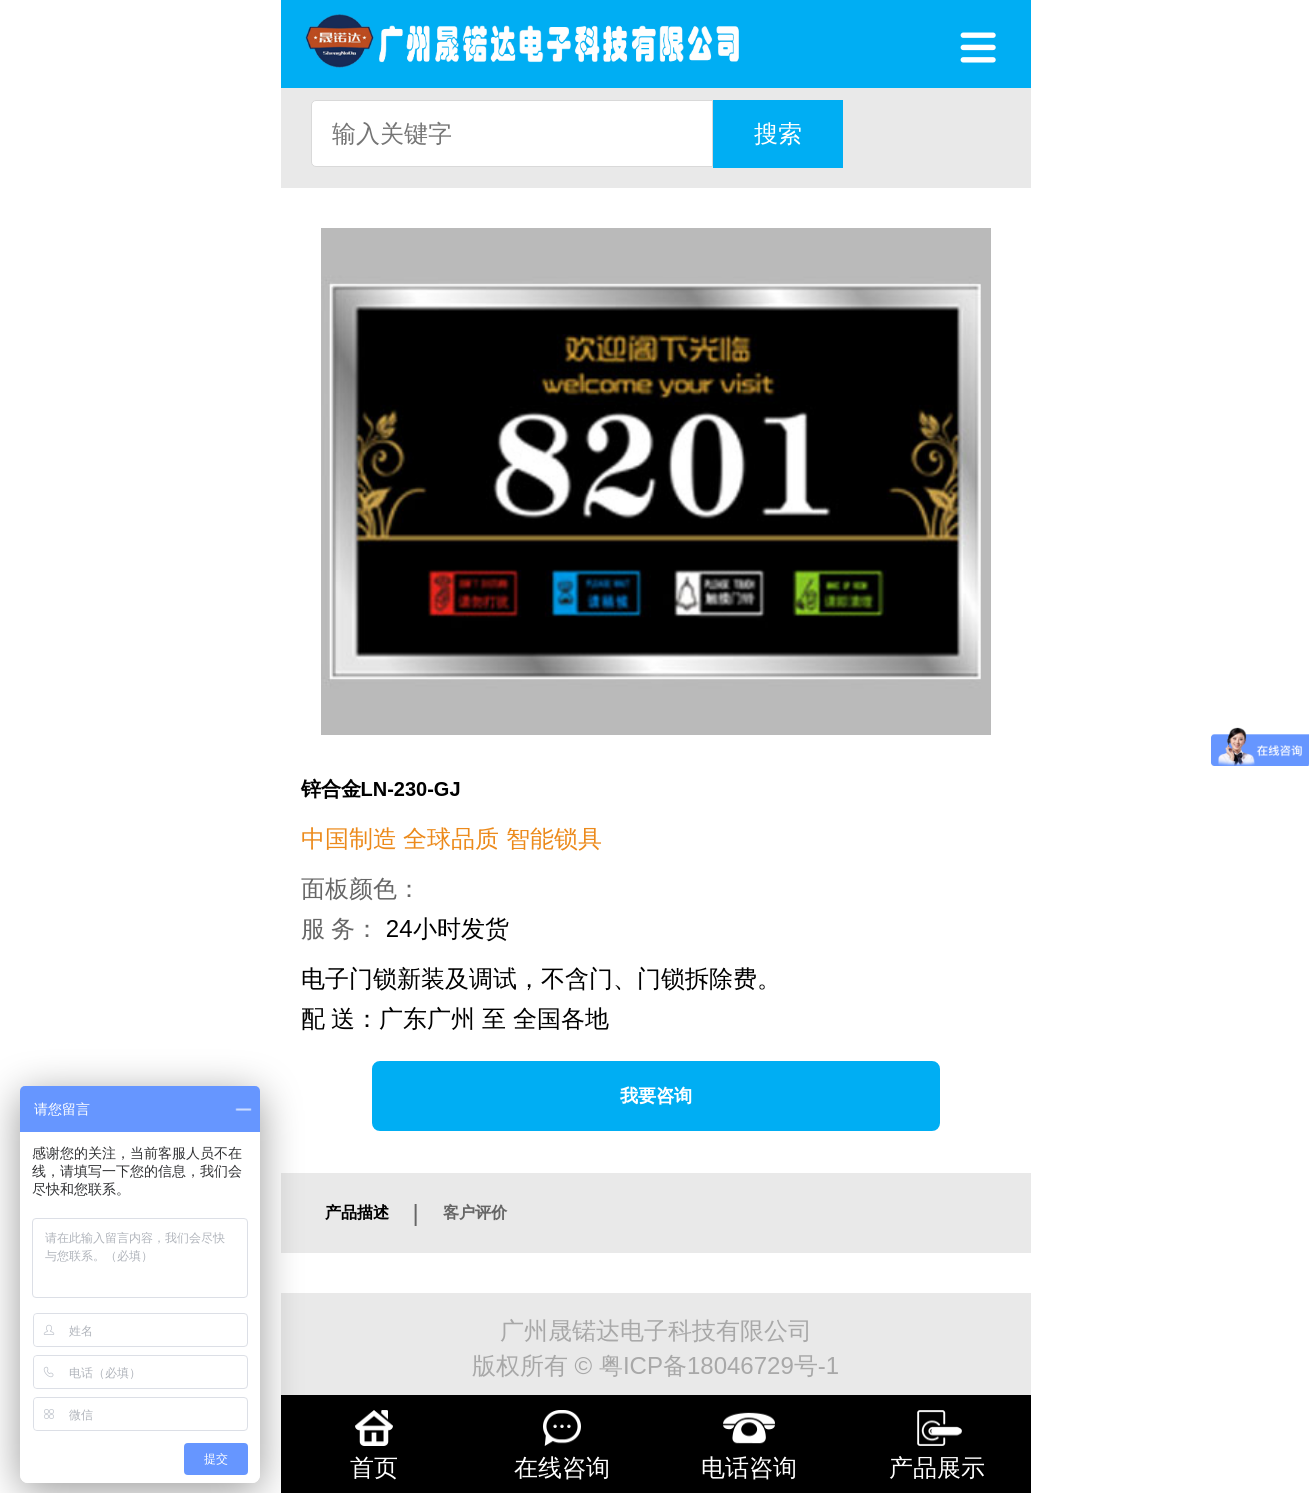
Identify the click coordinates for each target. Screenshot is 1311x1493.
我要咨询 (656, 1096)
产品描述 (357, 1212)
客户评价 (475, 1212)
